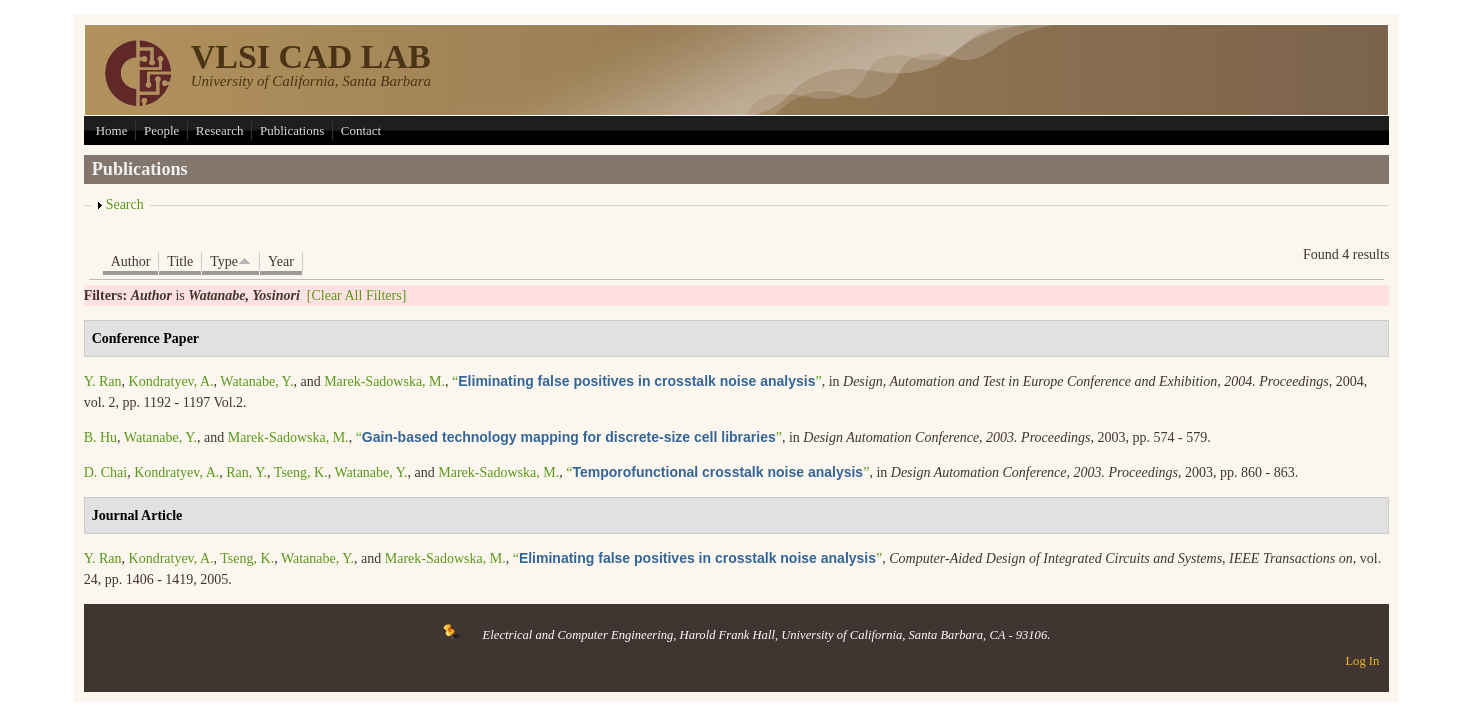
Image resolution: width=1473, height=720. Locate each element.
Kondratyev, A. (171, 381)
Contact (361, 130)
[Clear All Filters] (357, 295)
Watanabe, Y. (256, 381)
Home (112, 130)
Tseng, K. (301, 472)
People (161, 130)
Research (220, 130)
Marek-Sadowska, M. (384, 381)
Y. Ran (103, 381)
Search (125, 204)
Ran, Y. (246, 472)
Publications (292, 130)
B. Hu (100, 437)
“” (637, 381)
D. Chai (106, 472)
